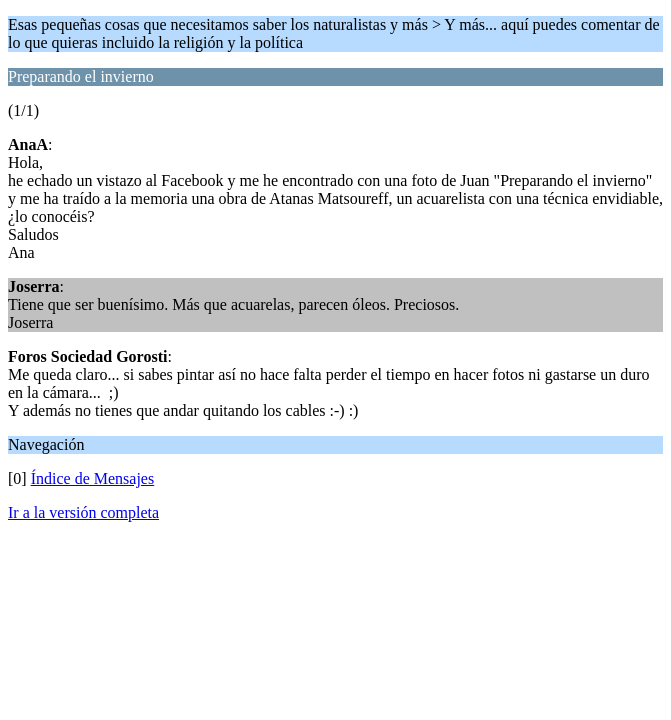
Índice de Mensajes (93, 478)
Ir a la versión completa (83, 512)
